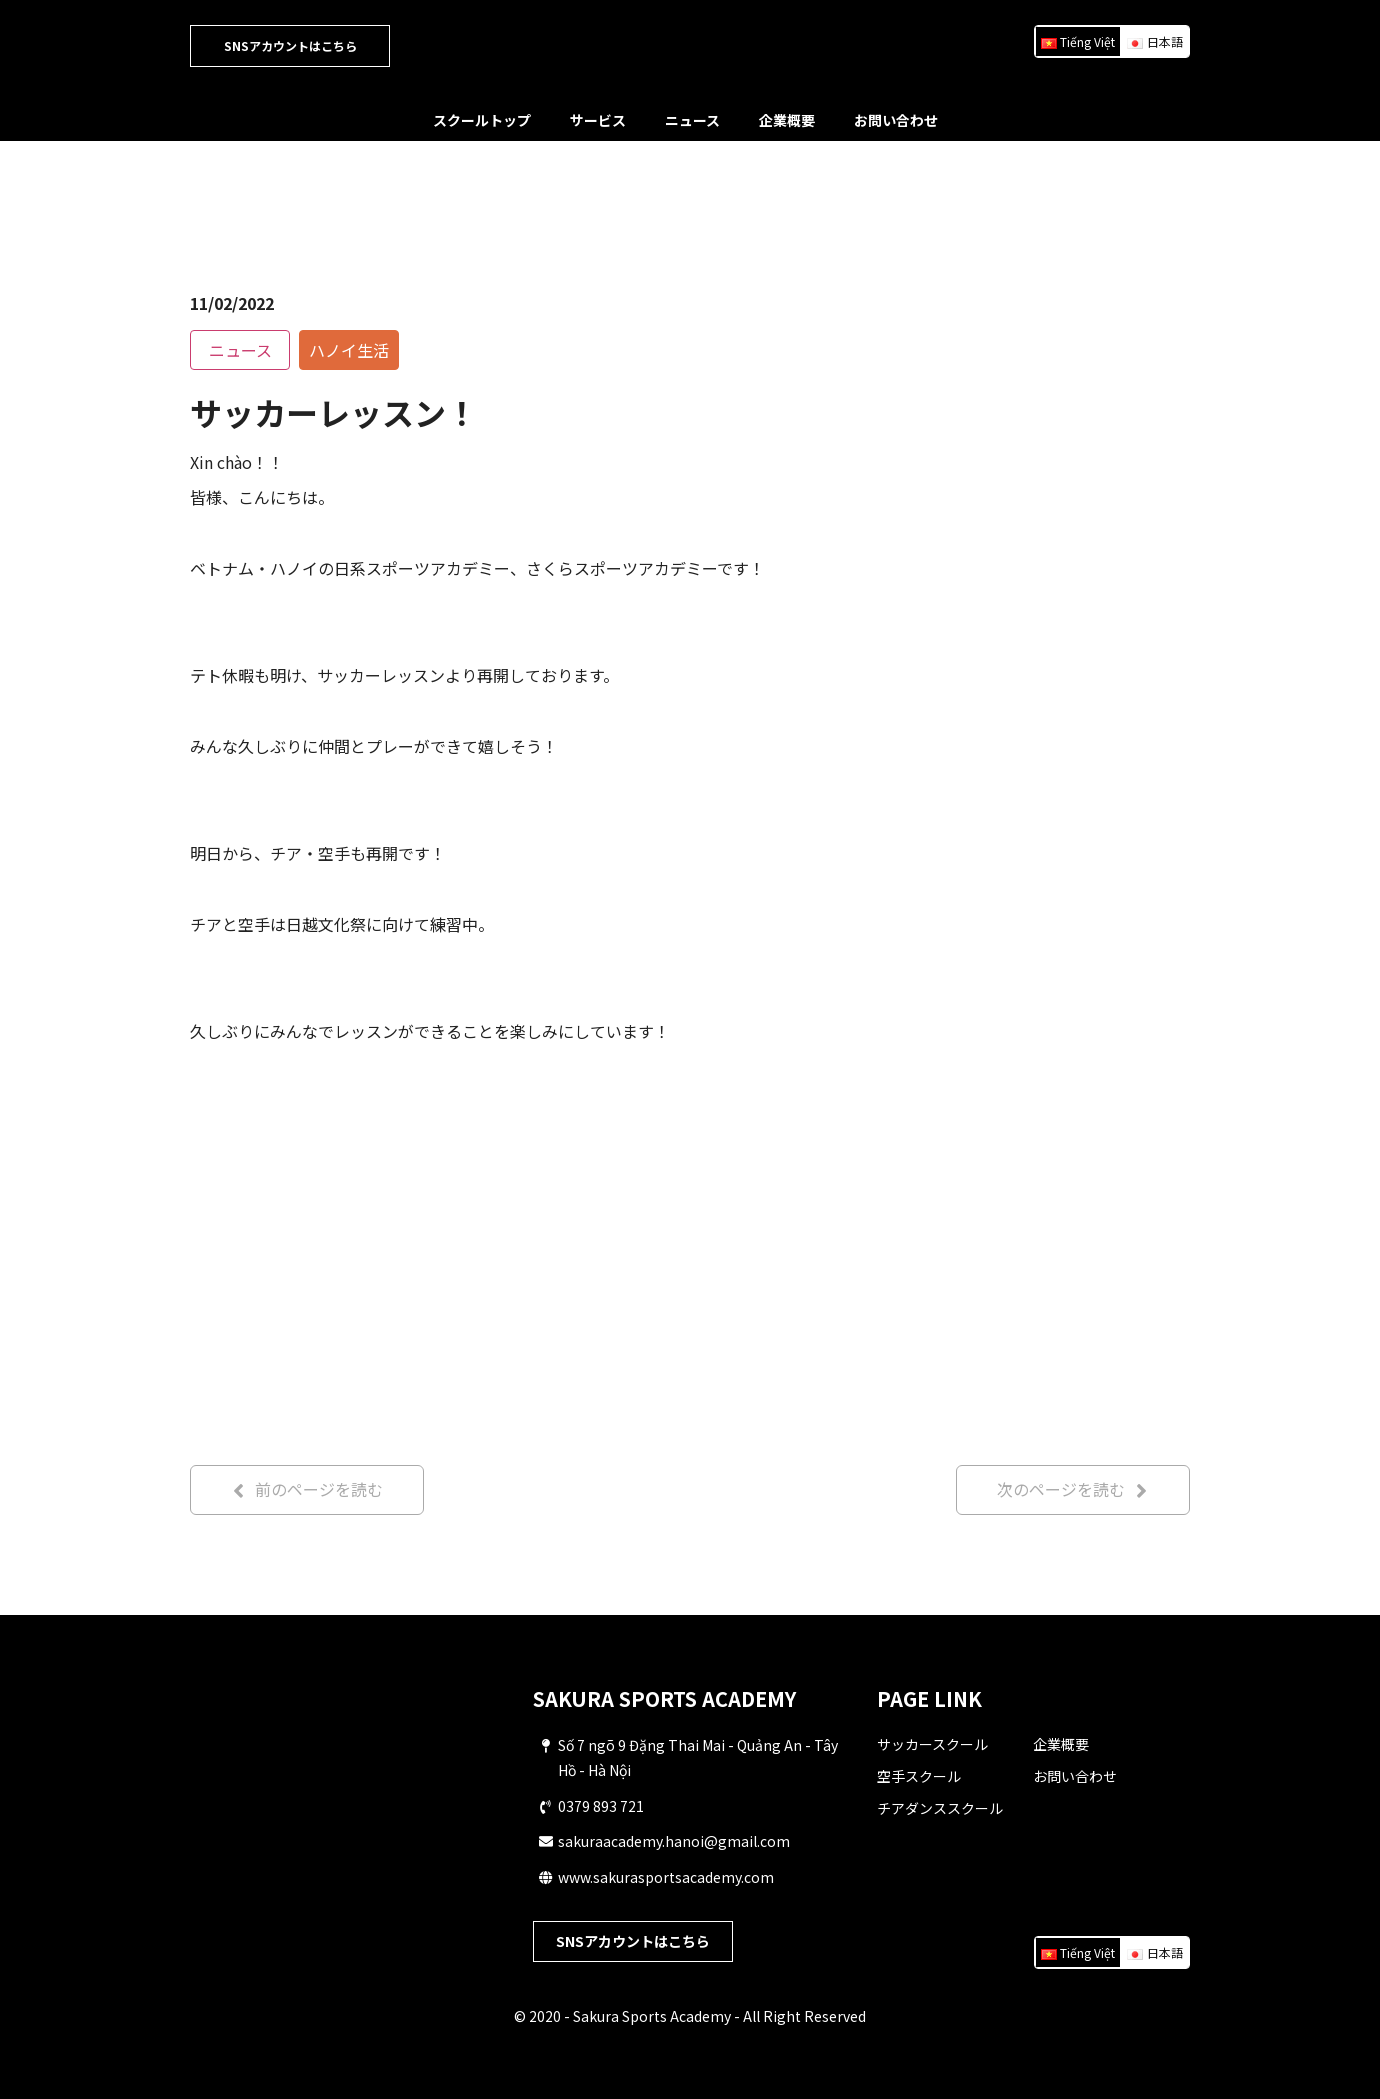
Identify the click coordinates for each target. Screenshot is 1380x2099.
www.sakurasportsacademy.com (666, 1877)
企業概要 (787, 120)
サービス (598, 120)
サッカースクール (932, 1744)
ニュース (692, 120)
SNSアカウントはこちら (290, 45)
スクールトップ (482, 120)
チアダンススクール (940, 1808)
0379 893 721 (601, 1806)
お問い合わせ (896, 120)
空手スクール (919, 1776)
